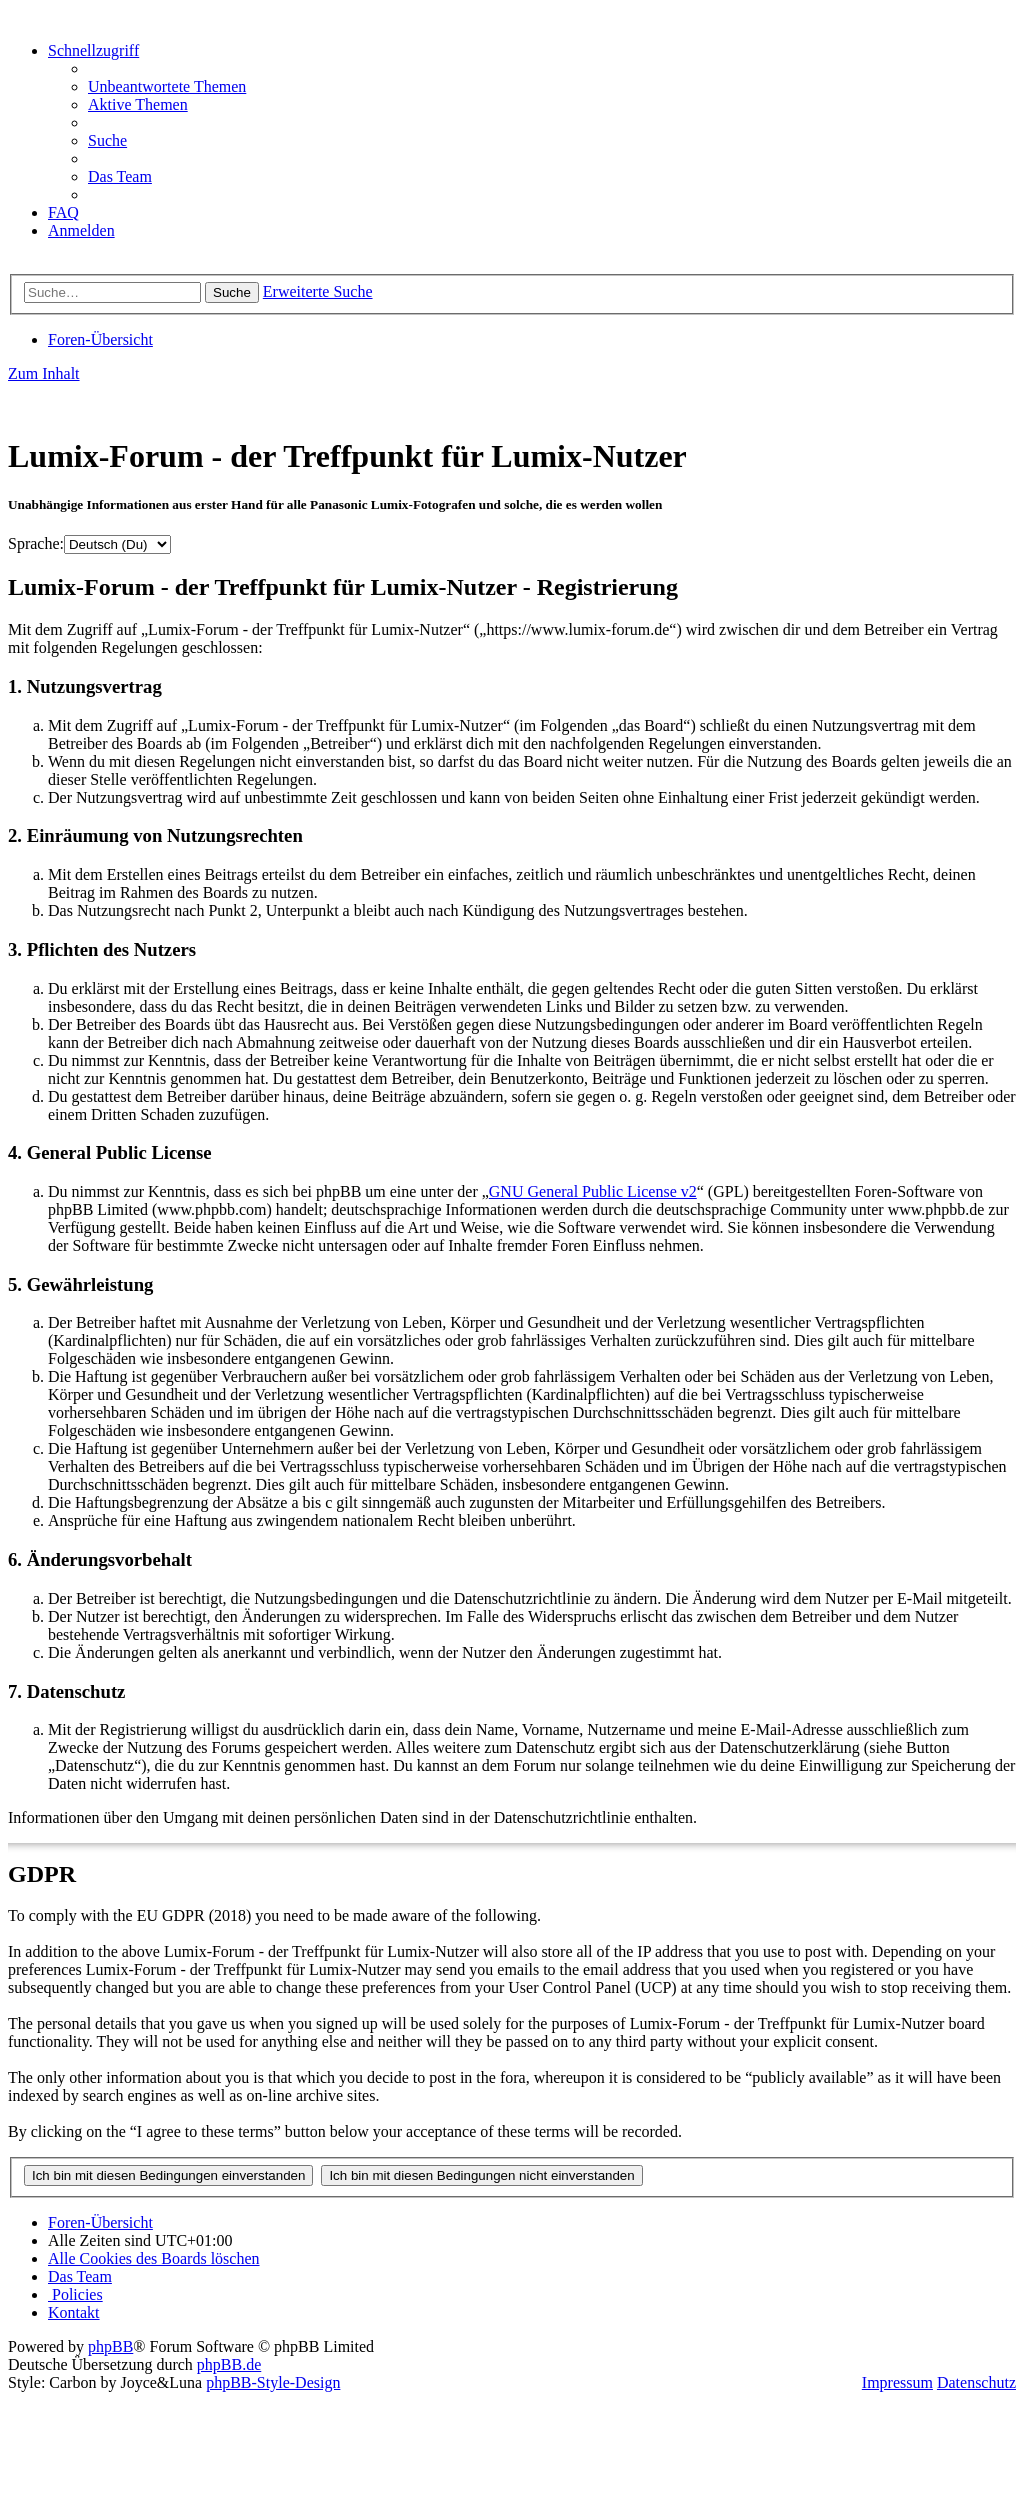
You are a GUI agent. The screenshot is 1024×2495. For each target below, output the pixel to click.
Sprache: (36, 543)
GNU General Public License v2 (593, 1191)
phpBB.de (229, 2364)
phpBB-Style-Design (273, 2382)
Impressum (897, 2382)
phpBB (110, 2346)
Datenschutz (976, 2382)
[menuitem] (167, 86)
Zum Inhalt (44, 373)
